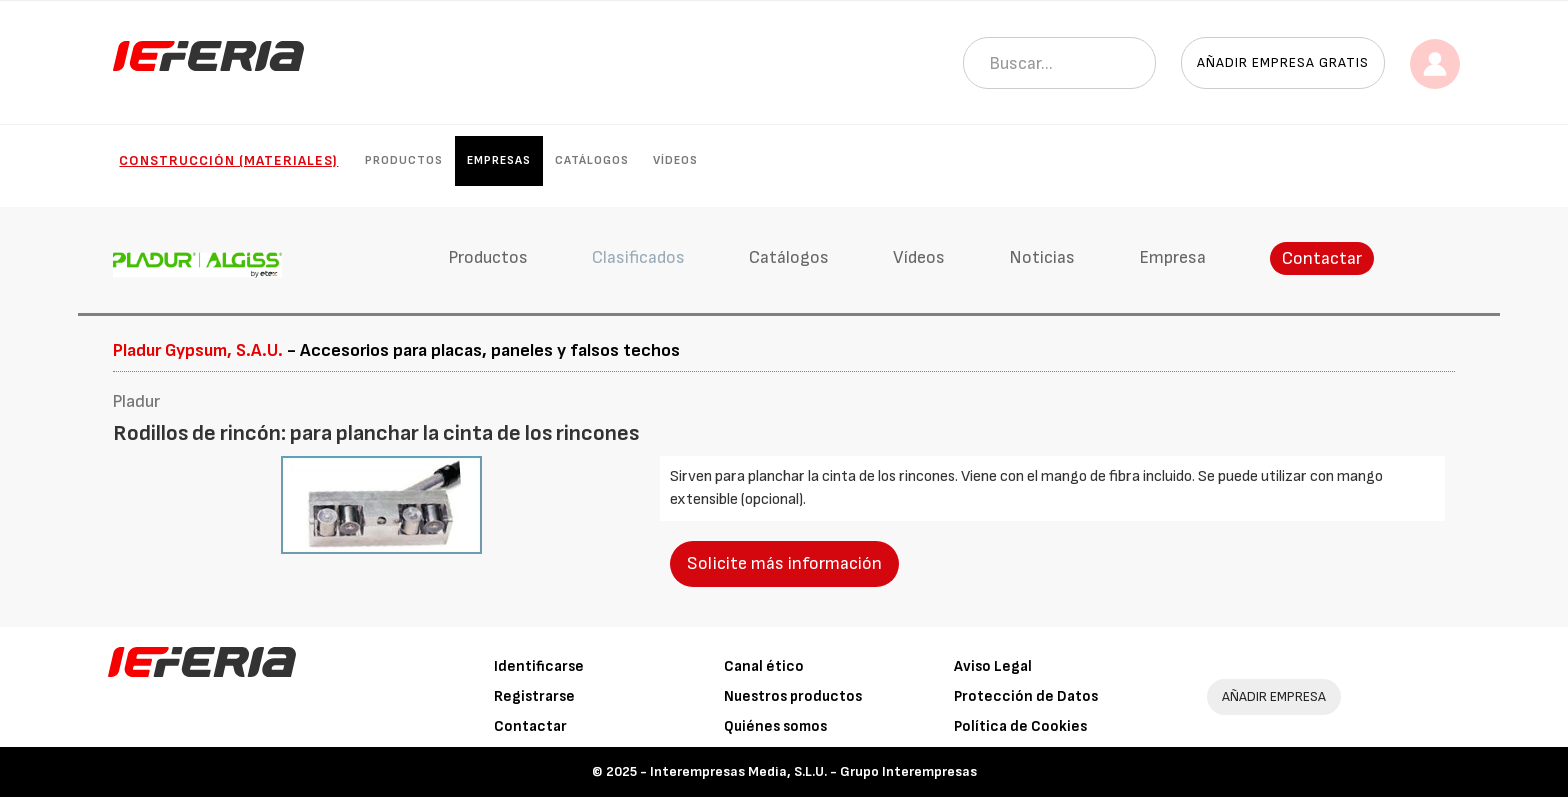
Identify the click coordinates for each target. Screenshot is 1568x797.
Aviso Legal (993, 666)
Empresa (1172, 257)
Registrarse (534, 696)
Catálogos (592, 160)
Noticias (1042, 257)
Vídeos (675, 160)
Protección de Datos (1026, 696)
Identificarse (539, 666)
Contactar (1322, 258)
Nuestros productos (793, 696)
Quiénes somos (775, 726)
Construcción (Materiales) (228, 160)
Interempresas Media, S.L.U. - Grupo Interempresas (813, 771)
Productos (404, 160)
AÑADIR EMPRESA (1274, 696)
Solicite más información (784, 563)
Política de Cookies (1020, 726)
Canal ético (764, 666)
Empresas (499, 160)
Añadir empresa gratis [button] (1283, 62)
